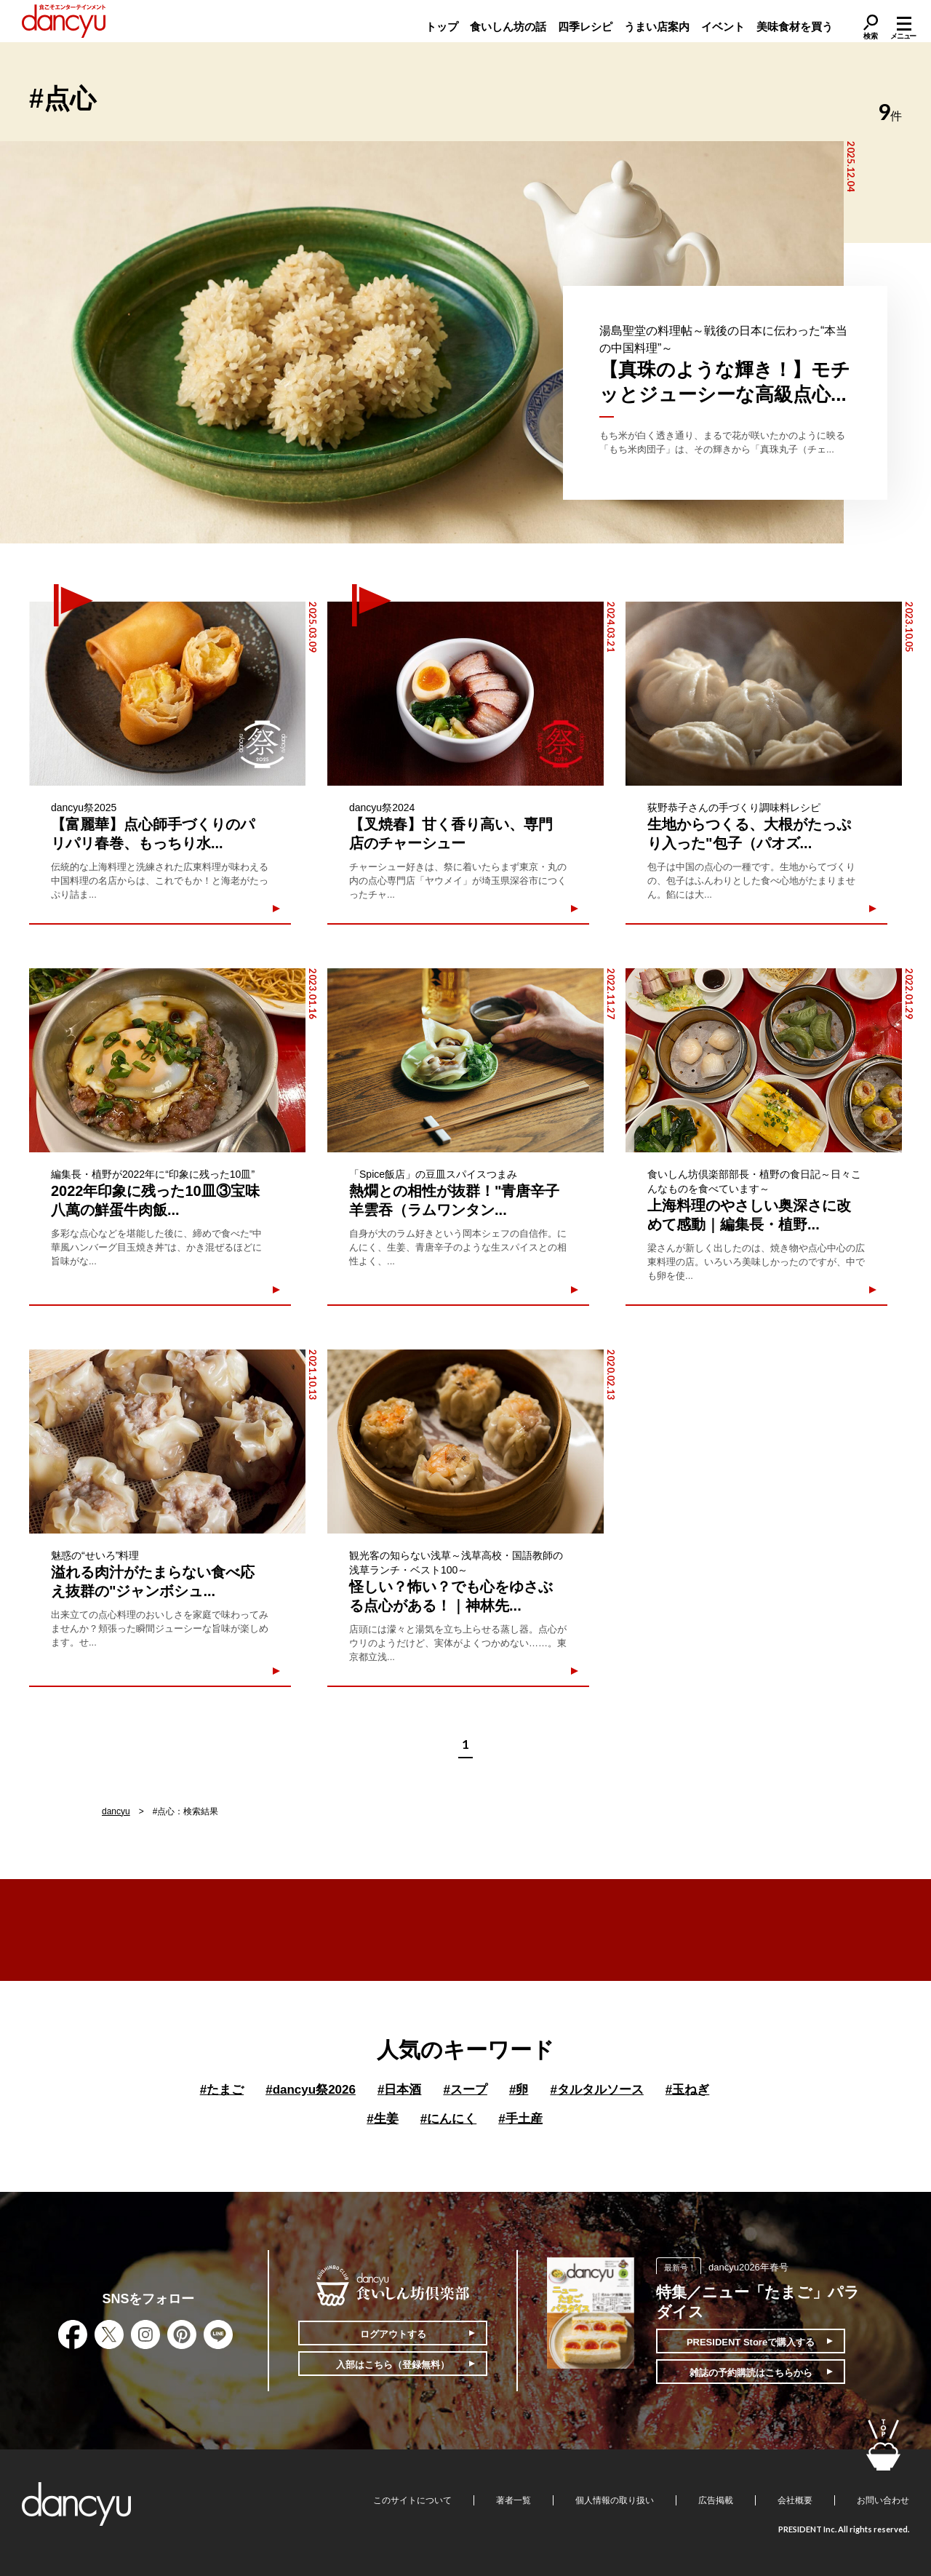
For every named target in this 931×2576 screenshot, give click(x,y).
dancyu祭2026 (310, 2090)
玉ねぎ (687, 2090)
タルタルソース (596, 2090)
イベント (723, 26)
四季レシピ (585, 26)
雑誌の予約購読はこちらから (751, 2372)
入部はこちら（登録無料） (392, 2364)
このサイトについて (412, 2500)
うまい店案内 (657, 26)
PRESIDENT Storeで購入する (751, 2342)
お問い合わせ (883, 2500)
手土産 (520, 2119)
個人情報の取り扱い (614, 2500)
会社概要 (795, 2500)
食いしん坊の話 (508, 26)
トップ (441, 26)
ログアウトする (393, 2334)
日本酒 (399, 2090)
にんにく (448, 2119)
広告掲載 (715, 2500)
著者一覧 (513, 2500)
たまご (222, 2090)
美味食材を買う (794, 26)
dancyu (116, 1811)
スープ (465, 2090)
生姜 (382, 2119)
